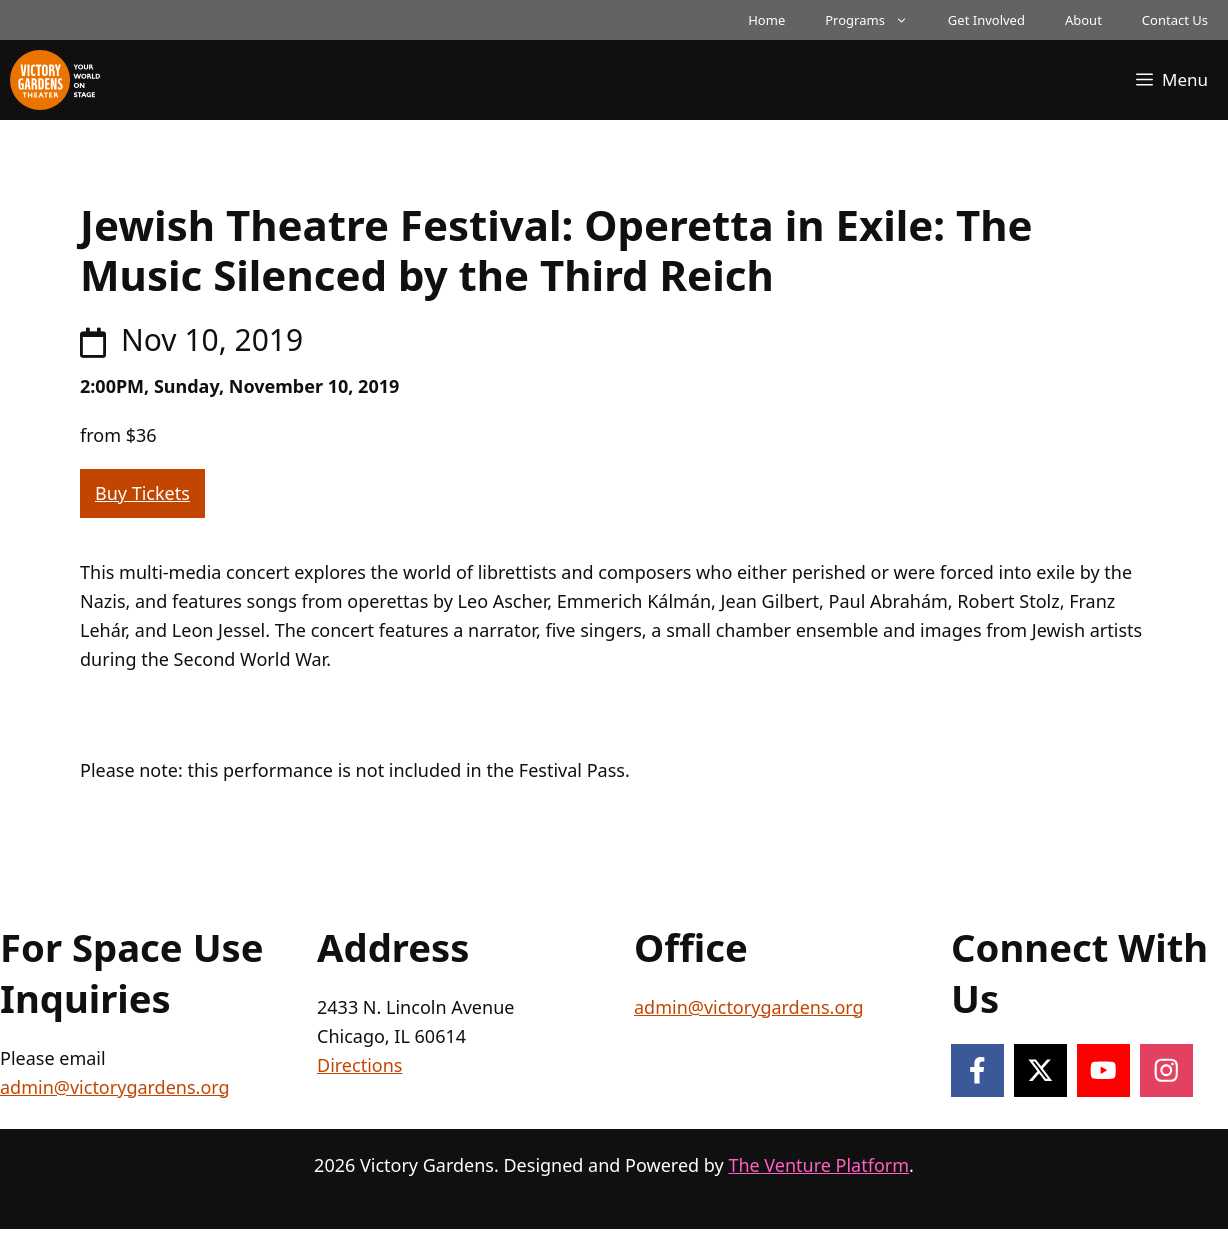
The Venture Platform (818, 1165)
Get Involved (986, 20)
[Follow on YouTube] (1103, 1070)
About (1083, 20)
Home (766, 20)
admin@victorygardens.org (115, 1087)
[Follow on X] (1040, 1070)
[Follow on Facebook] (977, 1070)
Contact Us (1175, 20)
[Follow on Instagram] (1166, 1070)
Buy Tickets (142, 493)
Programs (876, 20)
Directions (359, 1065)
